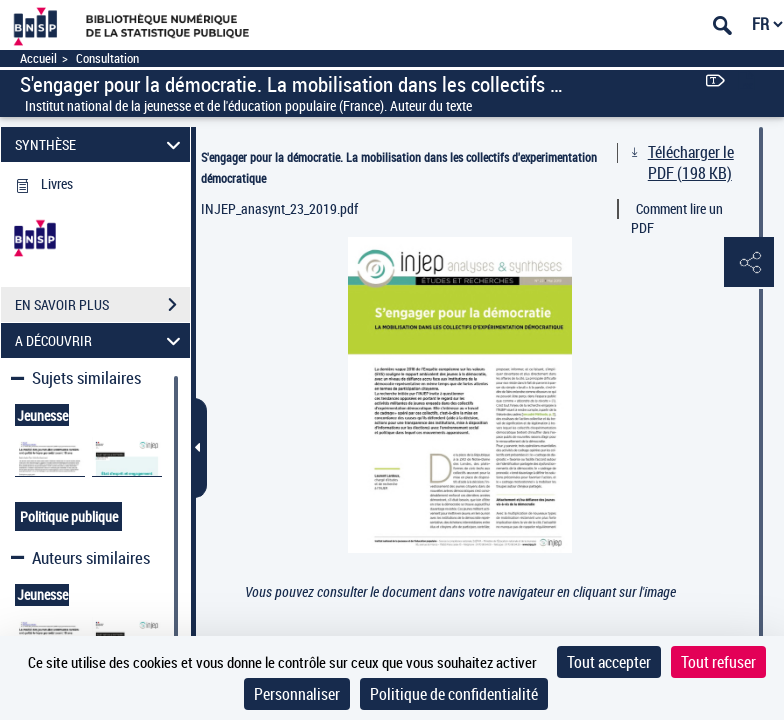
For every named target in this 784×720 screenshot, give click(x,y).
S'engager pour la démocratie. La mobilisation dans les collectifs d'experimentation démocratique (399, 167)
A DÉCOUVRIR (101, 340)
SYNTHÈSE (101, 144)
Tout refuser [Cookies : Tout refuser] (718, 662)
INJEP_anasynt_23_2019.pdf (279, 208)
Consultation (107, 58)
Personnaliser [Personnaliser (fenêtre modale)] (297, 694)
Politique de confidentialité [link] (454, 694)
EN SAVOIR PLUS (102, 305)
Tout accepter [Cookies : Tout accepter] (609, 662)
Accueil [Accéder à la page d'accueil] (38, 58)
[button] (749, 263)
